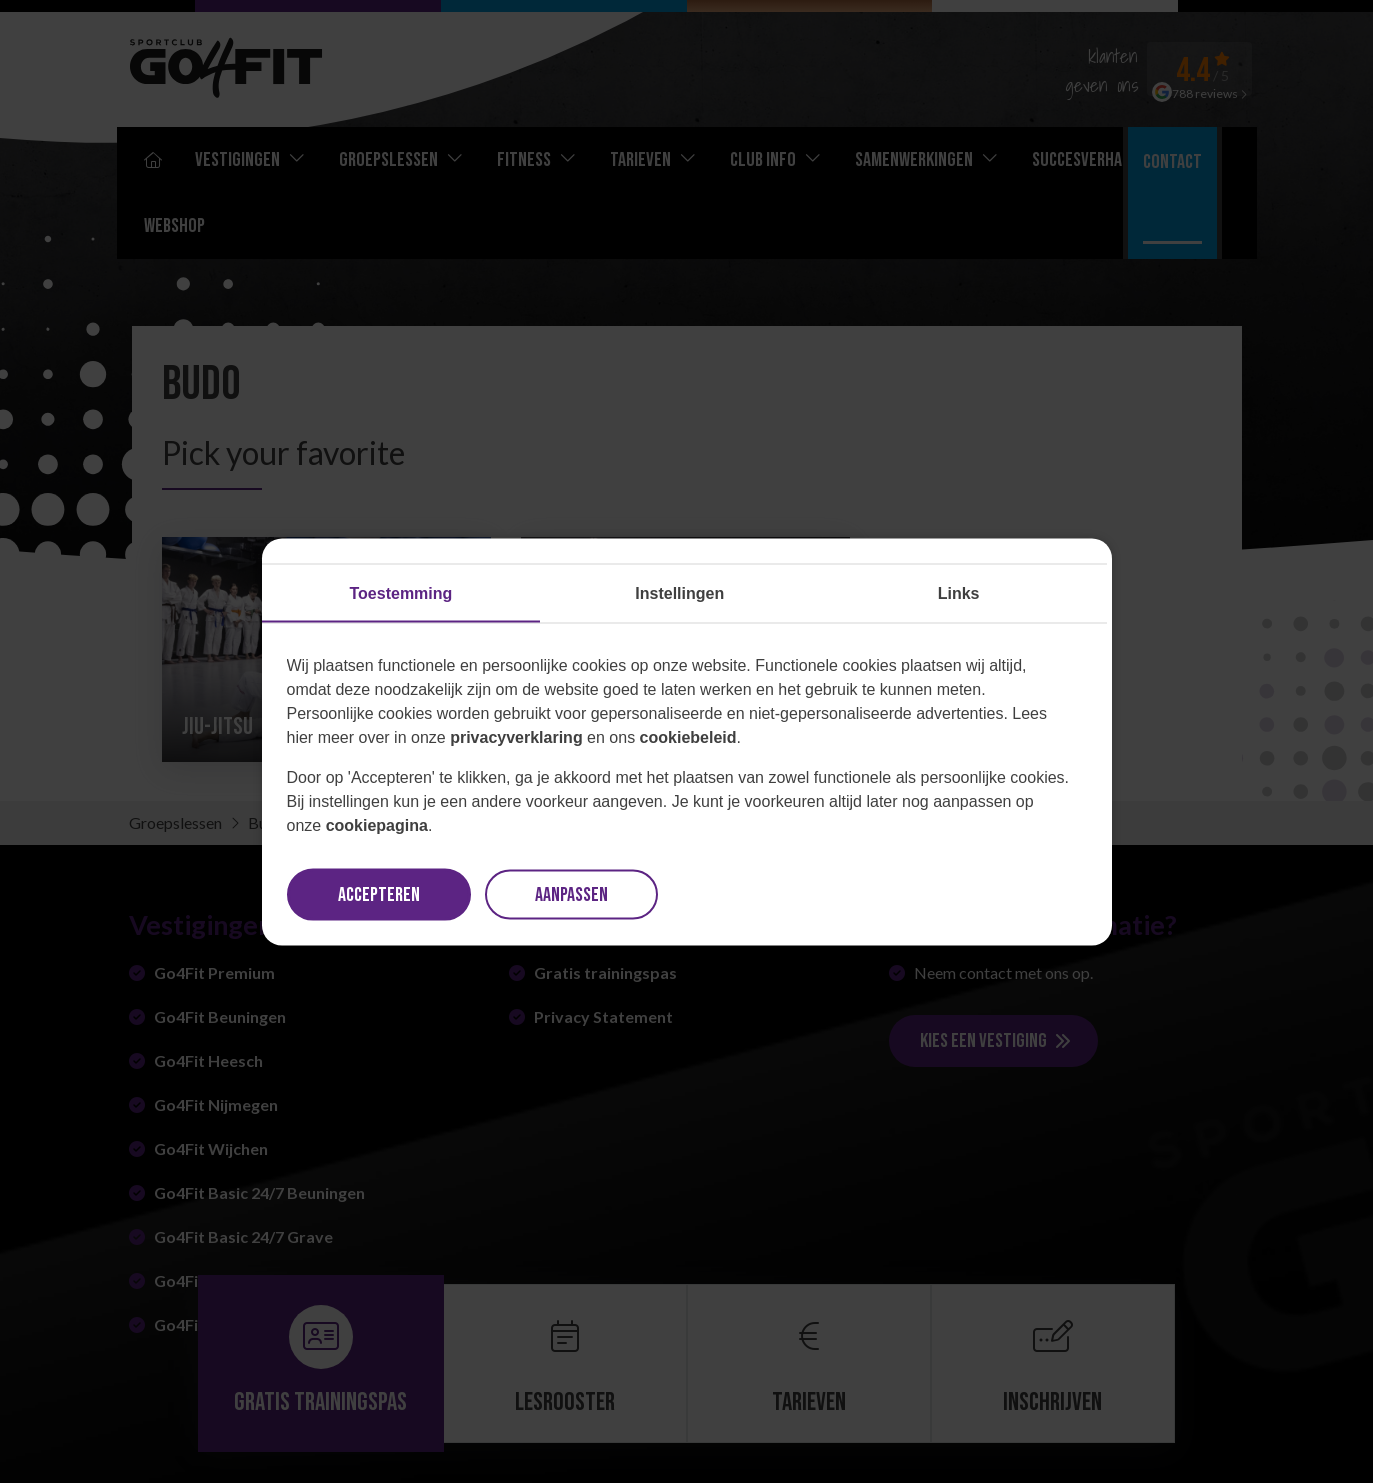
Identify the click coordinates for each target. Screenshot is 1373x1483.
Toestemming (401, 592)
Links (959, 592)
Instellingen (679, 592)
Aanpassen (571, 894)
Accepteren (379, 894)
